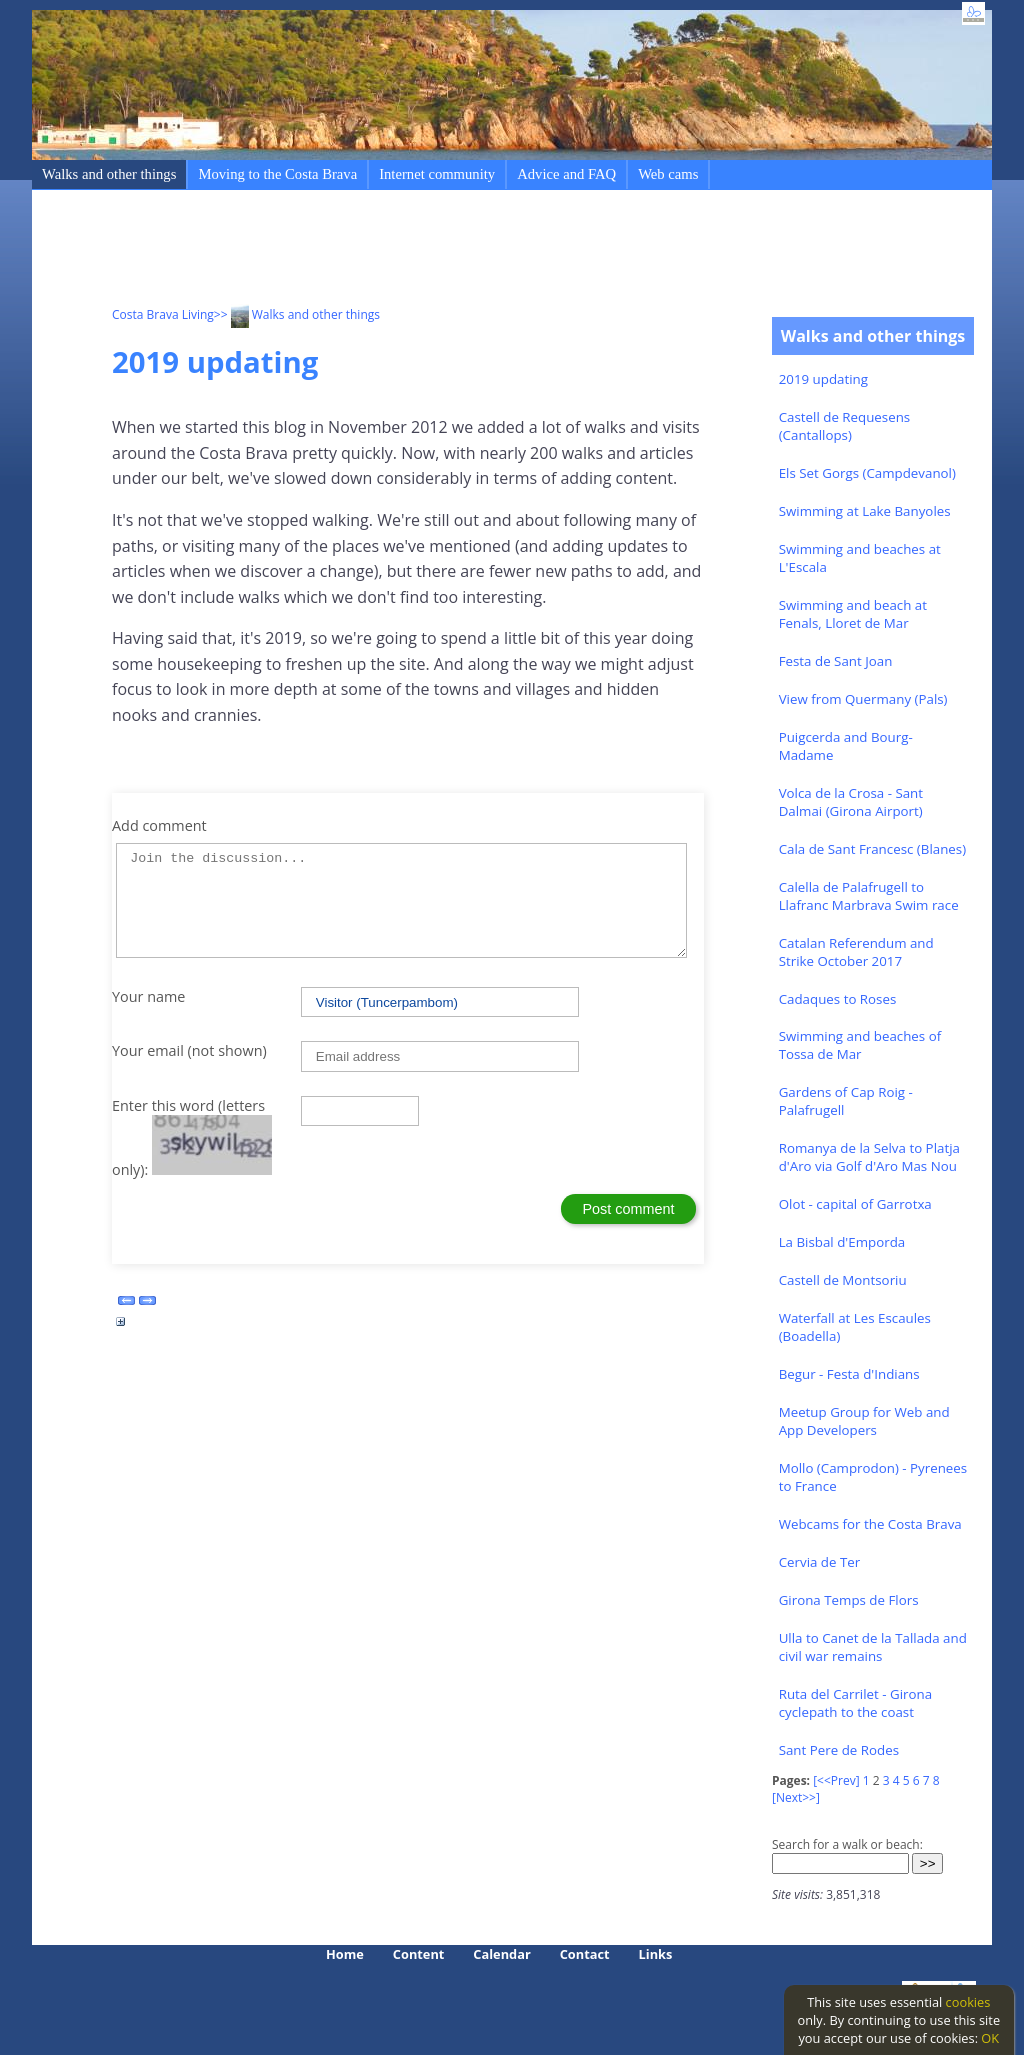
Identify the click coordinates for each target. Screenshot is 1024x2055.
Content (419, 1954)
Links (656, 1954)
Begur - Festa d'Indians (849, 1374)
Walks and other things (109, 174)
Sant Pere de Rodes (839, 1750)
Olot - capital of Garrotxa (855, 1204)
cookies (968, 2002)
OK (990, 2038)
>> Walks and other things (297, 314)
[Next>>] (796, 1797)
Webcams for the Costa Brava (870, 1524)
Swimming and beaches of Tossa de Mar (860, 1045)
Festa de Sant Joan (836, 661)
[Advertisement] (476, 251)
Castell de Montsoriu (843, 1280)
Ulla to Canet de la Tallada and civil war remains (873, 1647)
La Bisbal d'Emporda (842, 1242)
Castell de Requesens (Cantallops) (845, 426)
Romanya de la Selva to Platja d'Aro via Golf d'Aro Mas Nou (869, 1157)
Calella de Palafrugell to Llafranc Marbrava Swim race (869, 896)
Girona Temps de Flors (849, 1600)
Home (345, 1954)
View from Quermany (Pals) (863, 699)
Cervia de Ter (820, 1562)
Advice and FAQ (566, 174)
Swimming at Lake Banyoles (865, 511)
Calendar (501, 1954)
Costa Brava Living (163, 314)
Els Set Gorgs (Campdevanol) (867, 473)
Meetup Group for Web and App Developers (864, 1421)
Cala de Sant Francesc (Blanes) (872, 849)
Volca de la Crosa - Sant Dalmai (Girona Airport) (851, 802)
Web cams (668, 174)
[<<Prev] (836, 1780)
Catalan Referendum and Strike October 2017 (856, 952)
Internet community (437, 174)
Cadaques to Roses (838, 999)
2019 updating (823, 379)
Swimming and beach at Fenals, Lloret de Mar (853, 614)
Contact (585, 1954)
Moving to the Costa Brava (277, 174)
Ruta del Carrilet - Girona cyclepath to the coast (855, 1703)
